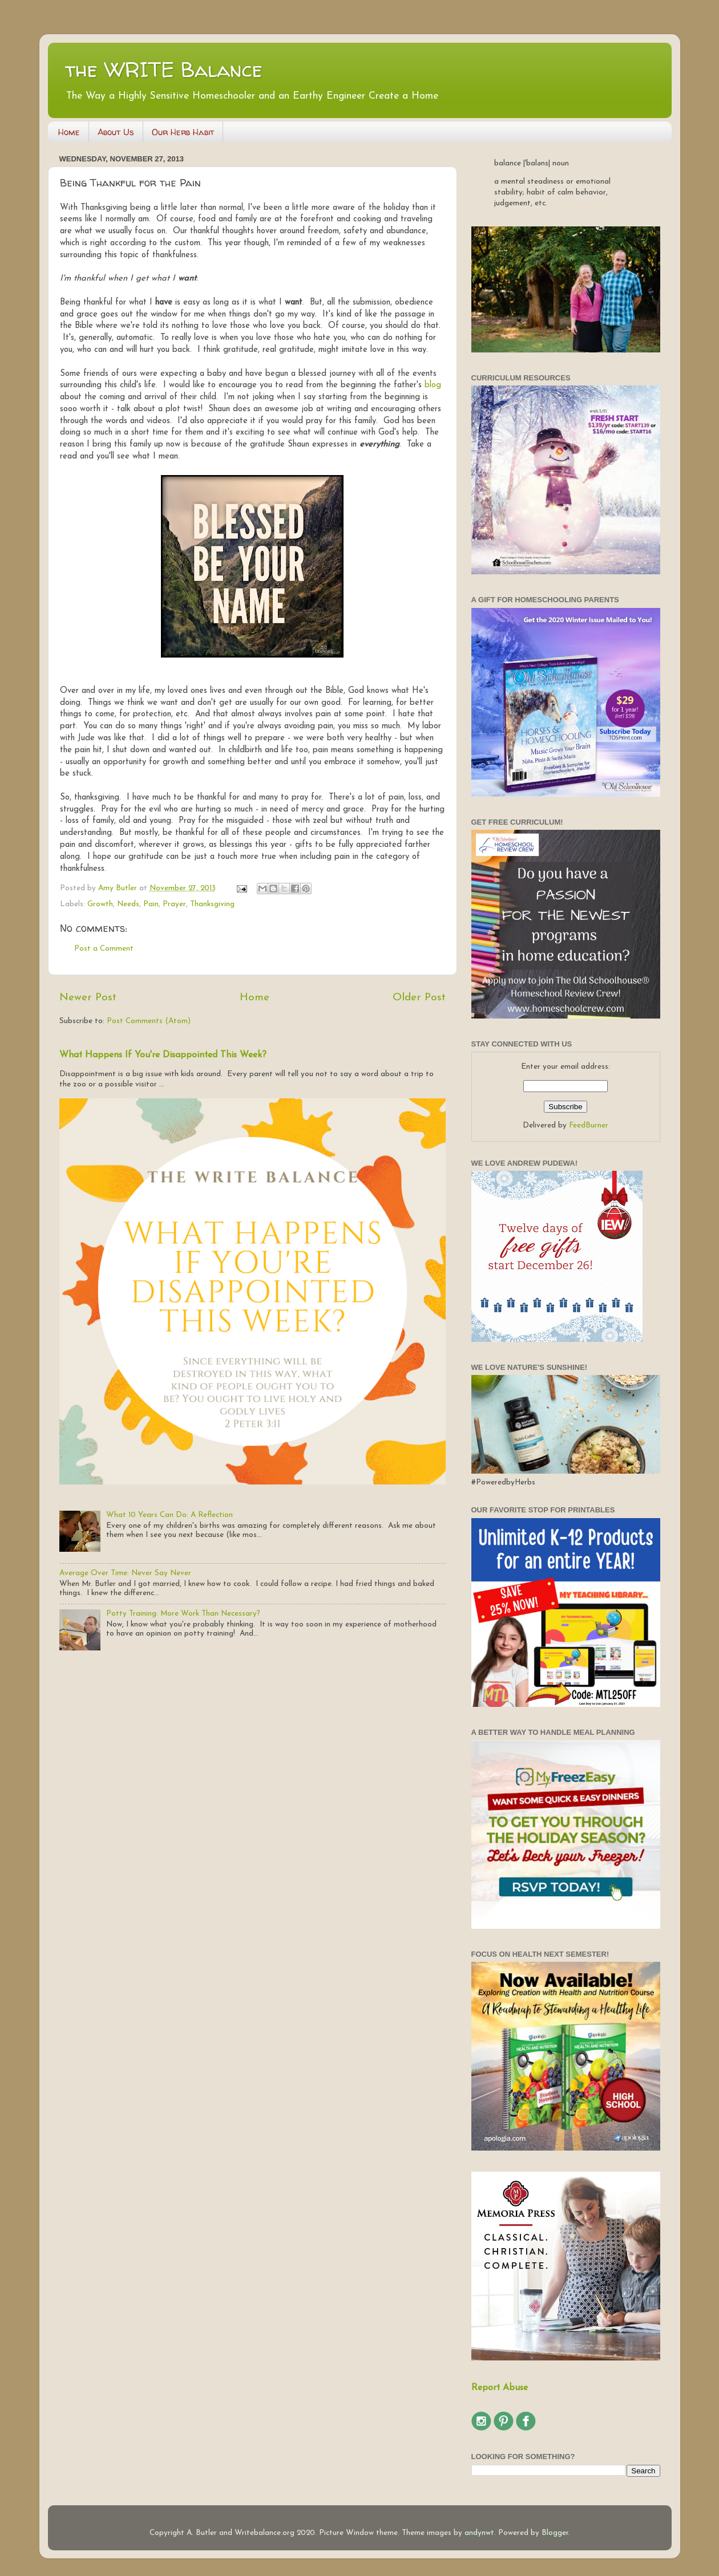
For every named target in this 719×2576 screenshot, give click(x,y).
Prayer (174, 904)
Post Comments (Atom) (149, 1021)
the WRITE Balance (163, 69)
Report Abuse (499, 2387)
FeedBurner (588, 1125)
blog (433, 385)
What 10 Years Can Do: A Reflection (169, 1515)
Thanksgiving (212, 904)
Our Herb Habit (183, 132)
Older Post (419, 997)
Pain (151, 904)
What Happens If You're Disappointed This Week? (162, 1055)
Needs (128, 904)
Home (69, 132)
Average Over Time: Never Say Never (125, 1573)
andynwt (479, 2533)
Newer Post (87, 997)
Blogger (555, 2533)
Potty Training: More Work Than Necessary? (183, 1613)
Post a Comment (104, 948)
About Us (116, 132)
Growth (100, 904)
